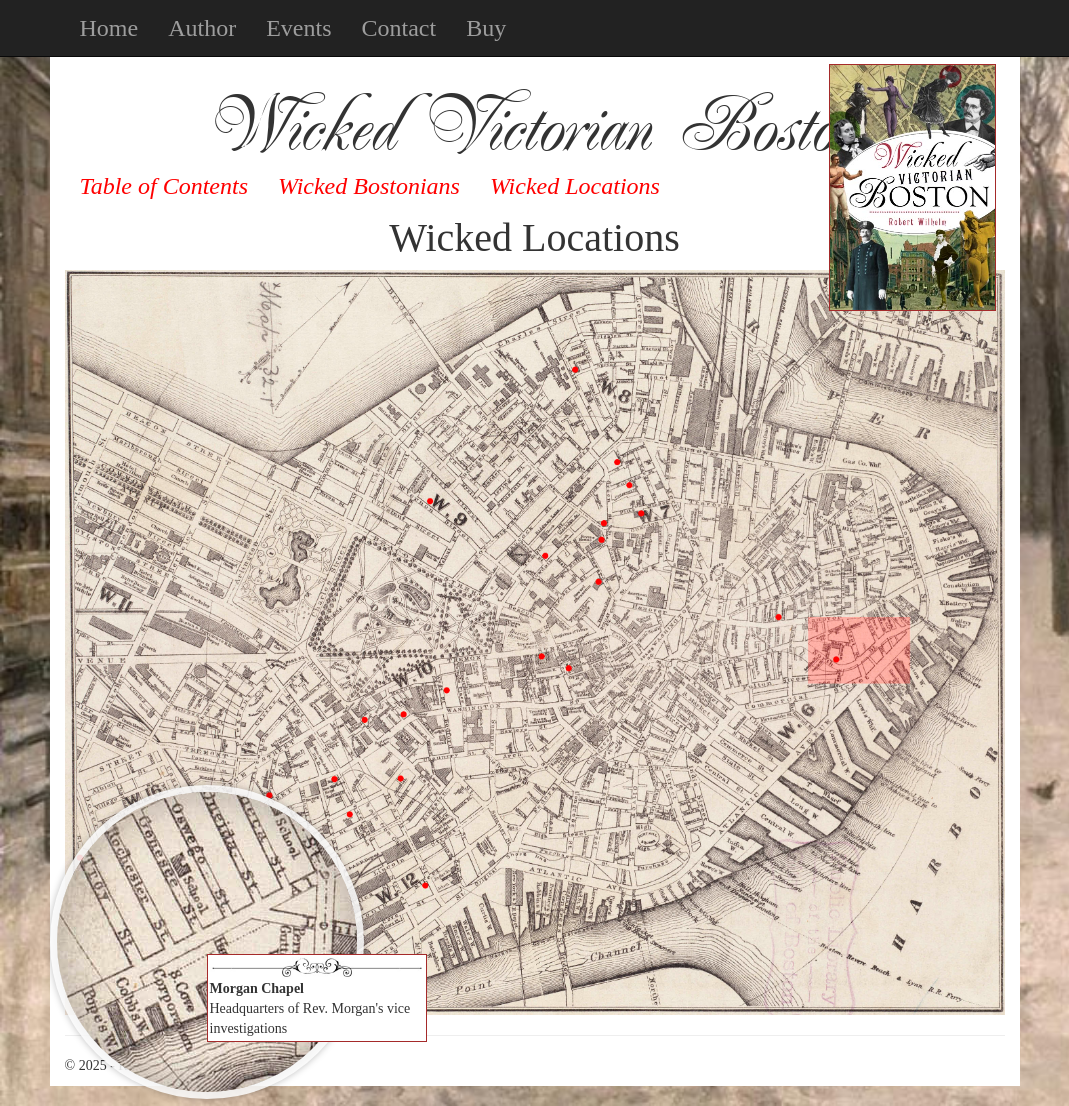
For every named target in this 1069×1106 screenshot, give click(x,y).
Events (298, 28)
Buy (486, 28)
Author (202, 28)
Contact (398, 28)
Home (109, 28)
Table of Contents (164, 186)
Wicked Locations (575, 186)
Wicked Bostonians (369, 186)
